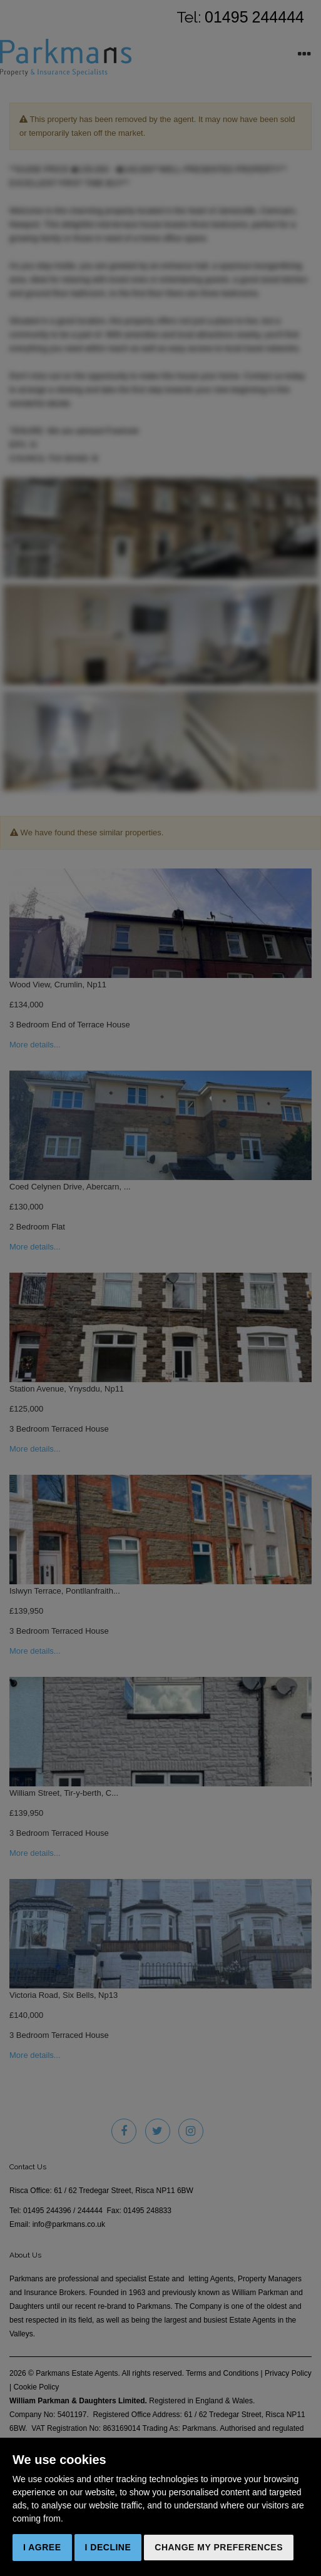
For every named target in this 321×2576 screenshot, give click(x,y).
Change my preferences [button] (219, 2547)
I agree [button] (42, 2547)
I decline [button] (108, 2547)
